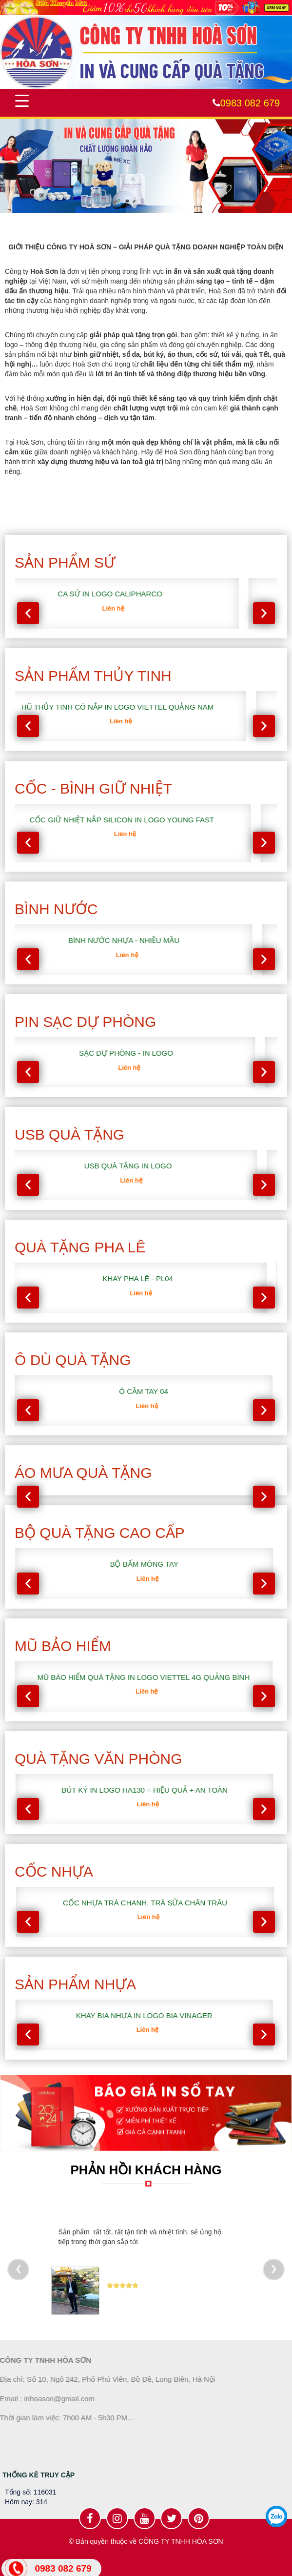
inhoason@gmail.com (53, 2398)
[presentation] (28, 613)
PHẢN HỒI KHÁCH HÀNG (146, 2170)
